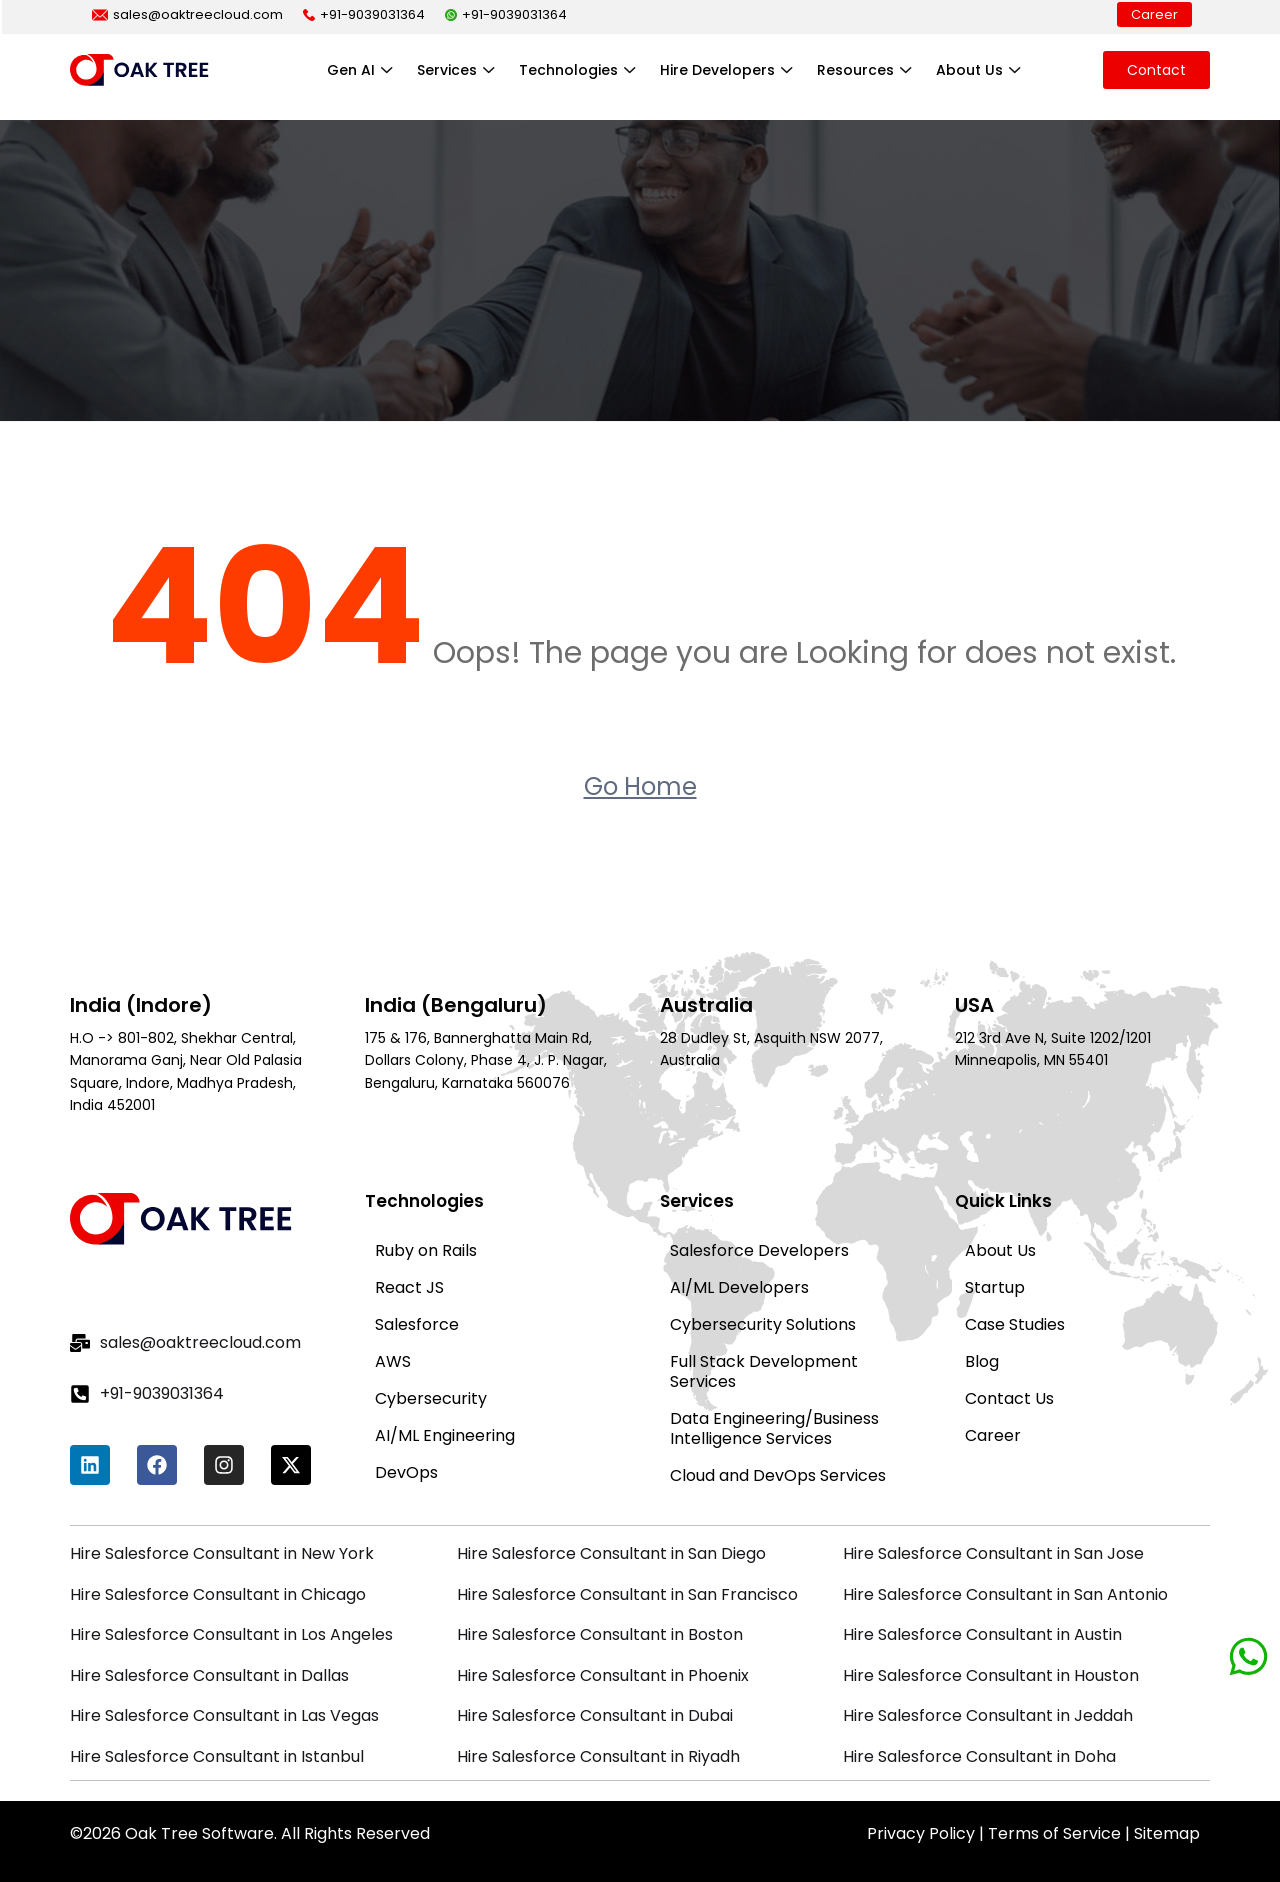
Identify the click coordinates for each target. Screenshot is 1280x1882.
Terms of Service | (1061, 1833)
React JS (409, 1287)
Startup (995, 1287)
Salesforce (417, 1324)
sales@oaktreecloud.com (187, 14)
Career (1154, 14)
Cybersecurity (431, 1398)
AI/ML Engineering (445, 1435)
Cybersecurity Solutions (763, 1324)
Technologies (579, 70)
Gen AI (362, 70)
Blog (982, 1361)
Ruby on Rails (426, 1250)
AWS (393, 1361)
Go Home (640, 786)
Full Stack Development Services (764, 1371)
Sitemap (1167, 1833)
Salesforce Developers (759, 1250)
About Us (980, 70)
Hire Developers (728, 70)
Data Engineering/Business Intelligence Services (774, 1428)
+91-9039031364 (364, 14)
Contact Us (1009, 1398)
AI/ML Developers (739, 1287)
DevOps (406, 1472)
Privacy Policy (921, 1833)
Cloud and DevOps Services (778, 1475)
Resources (866, 70)
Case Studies (1015, 1324)
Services (458, 70)
